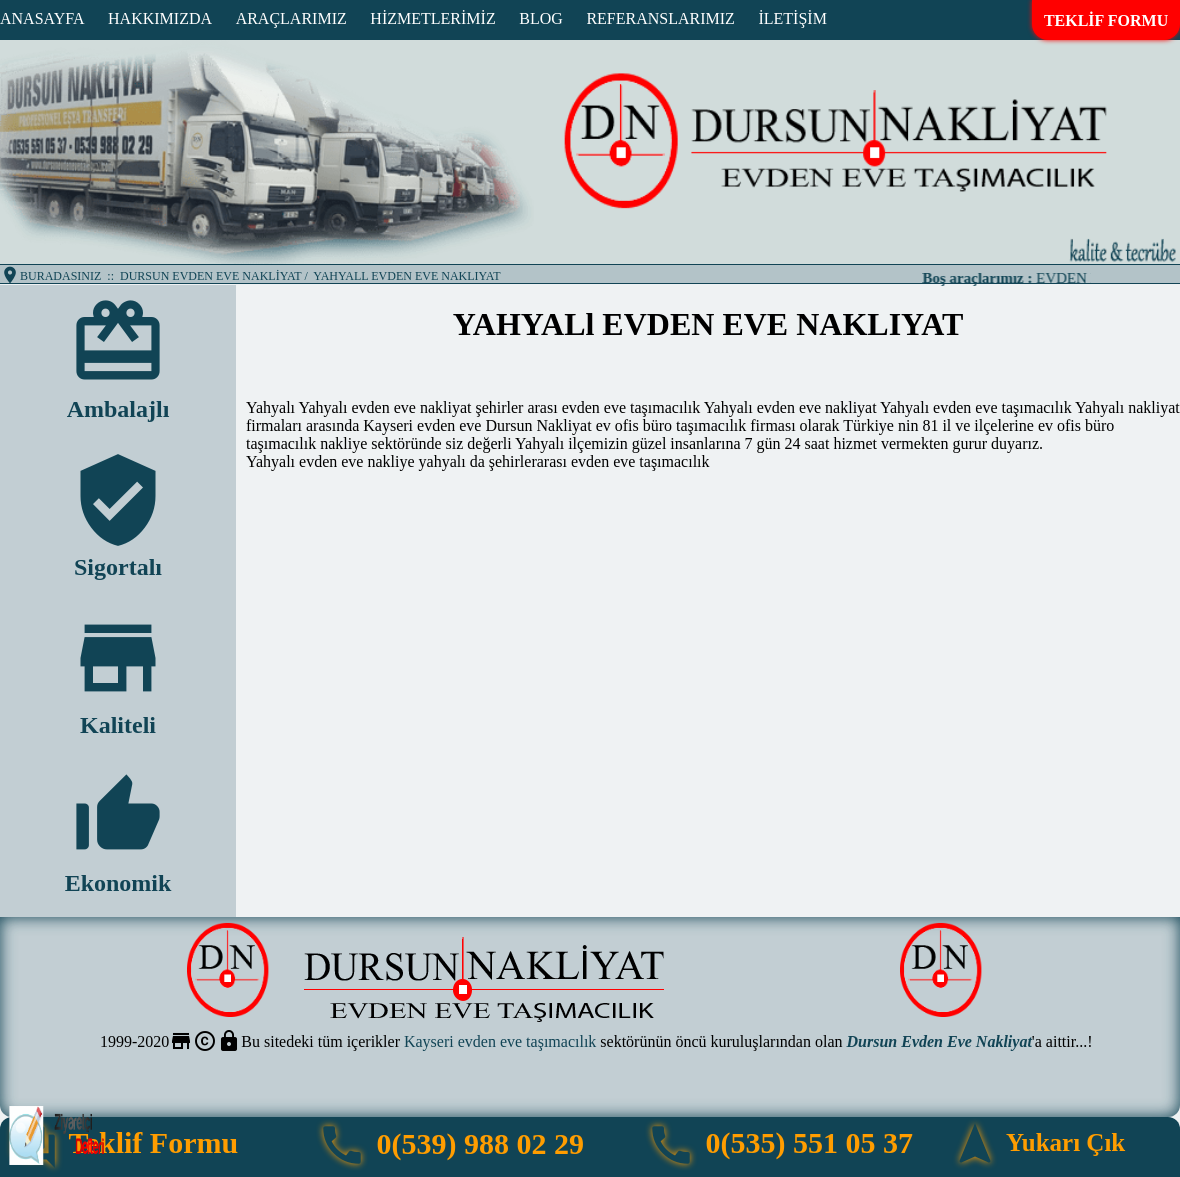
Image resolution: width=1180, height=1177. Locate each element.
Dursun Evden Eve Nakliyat (939, 1041)
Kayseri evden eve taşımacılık (500, 1041)
